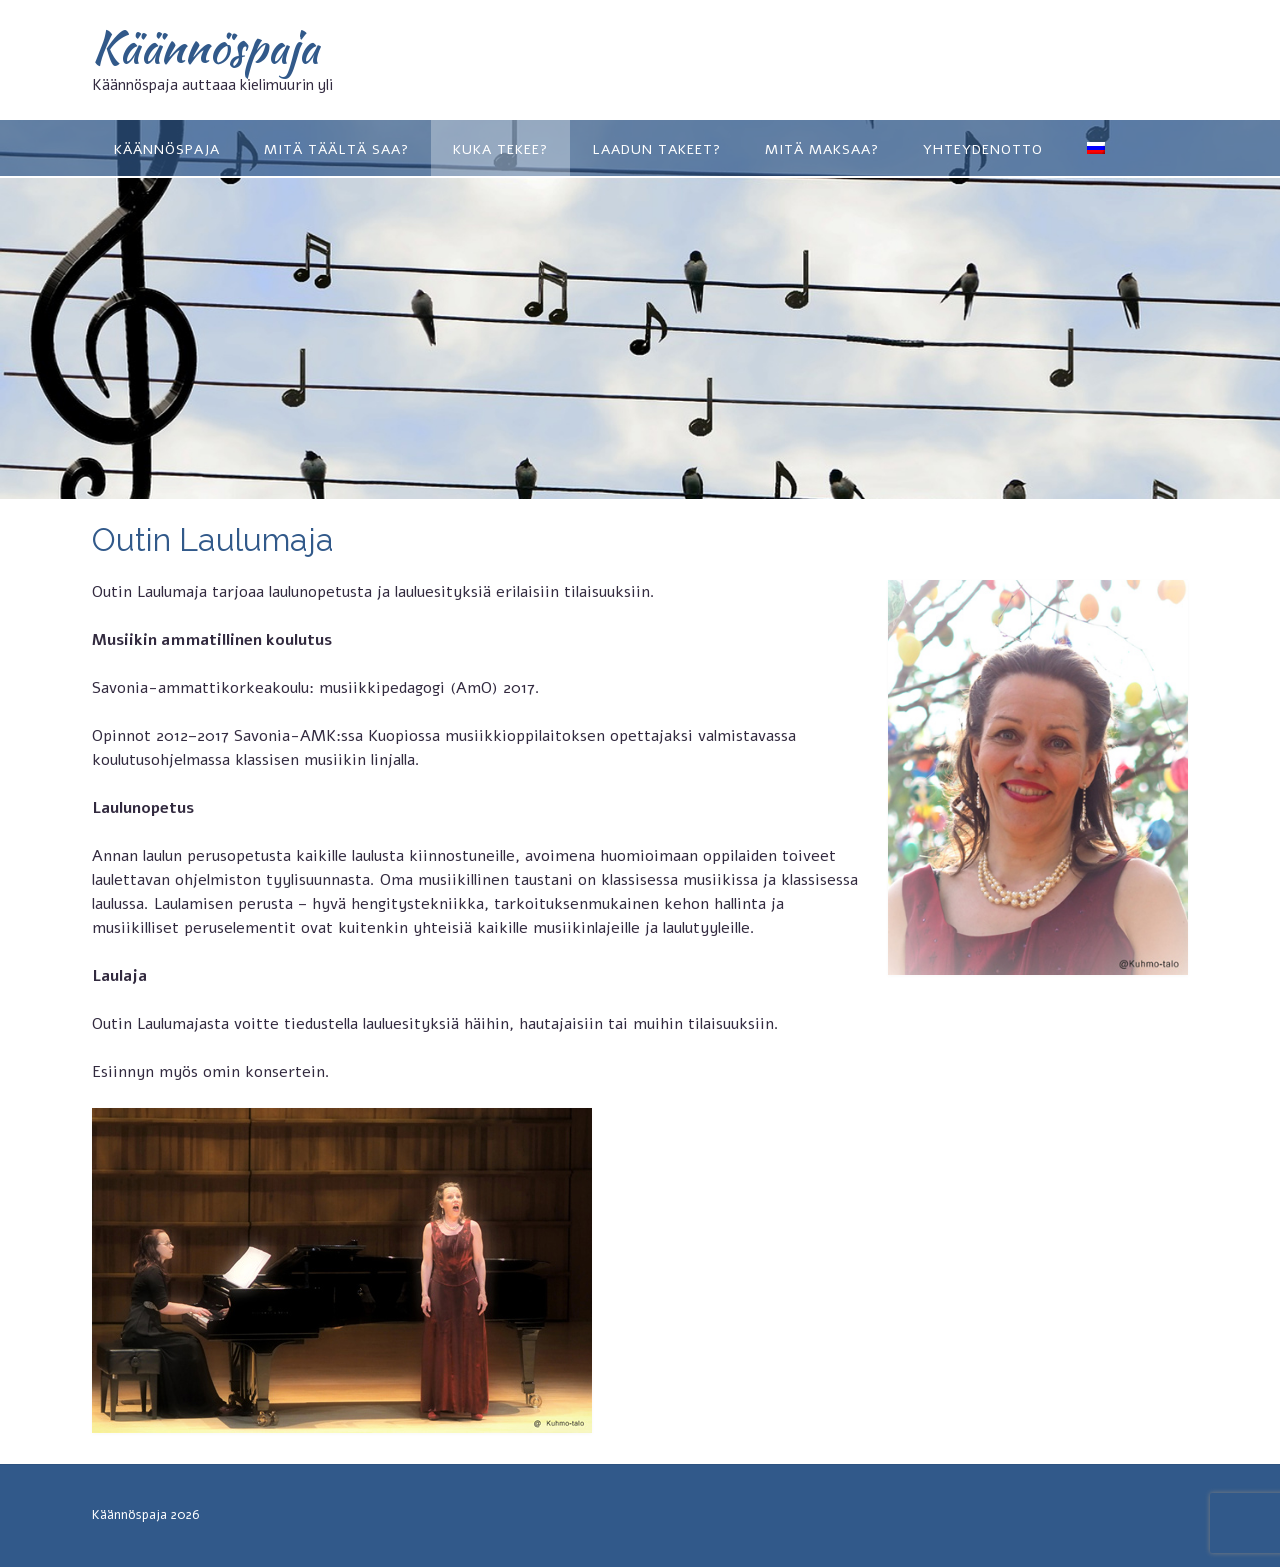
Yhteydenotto (983, 149)
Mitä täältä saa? (336, 149)
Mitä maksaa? (822, 149)
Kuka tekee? (500, 149)
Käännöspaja (205, 47)
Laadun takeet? (656, 149)
